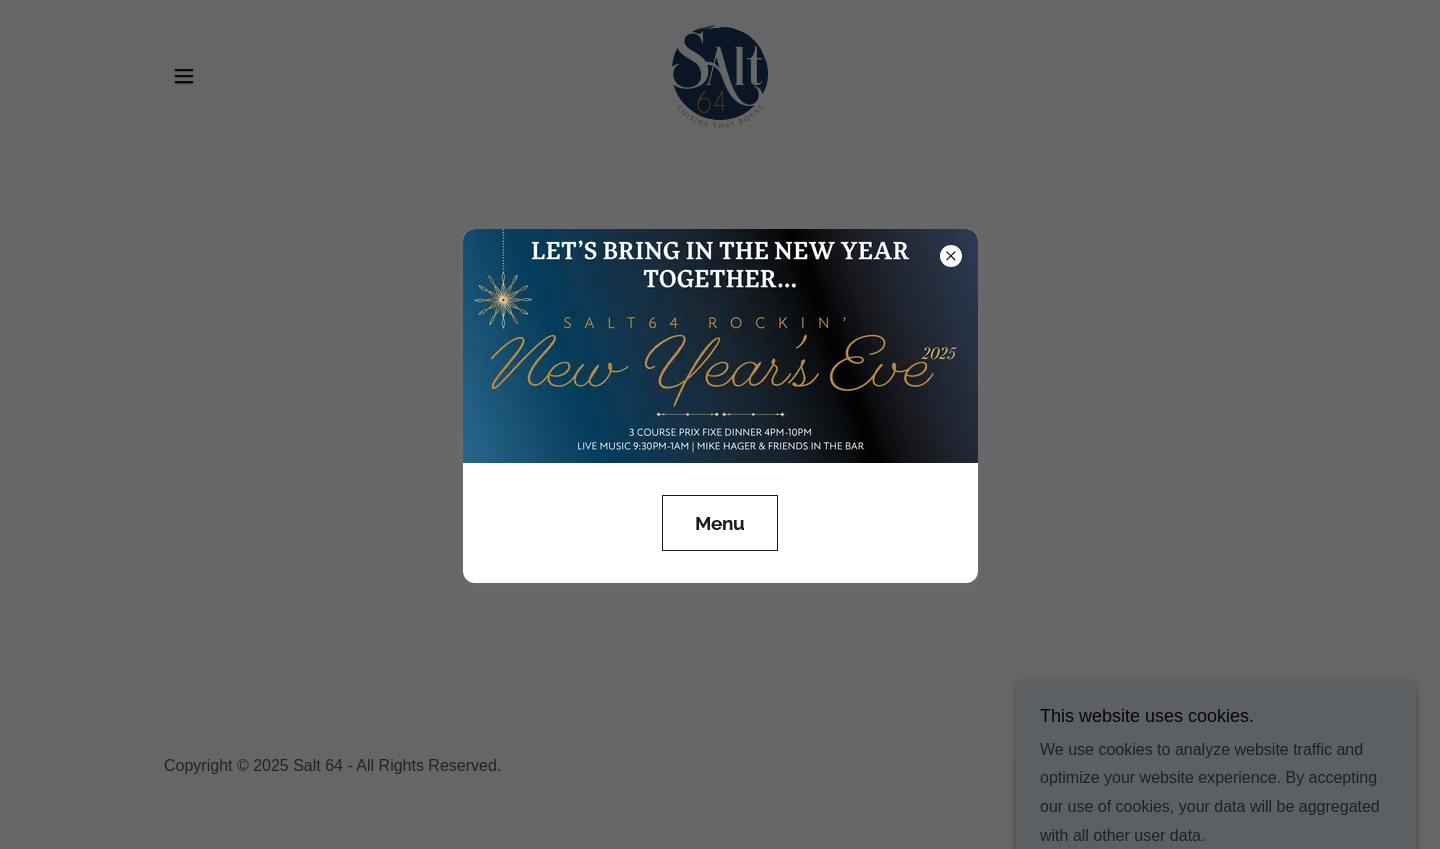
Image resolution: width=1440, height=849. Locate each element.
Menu (720, 523)
